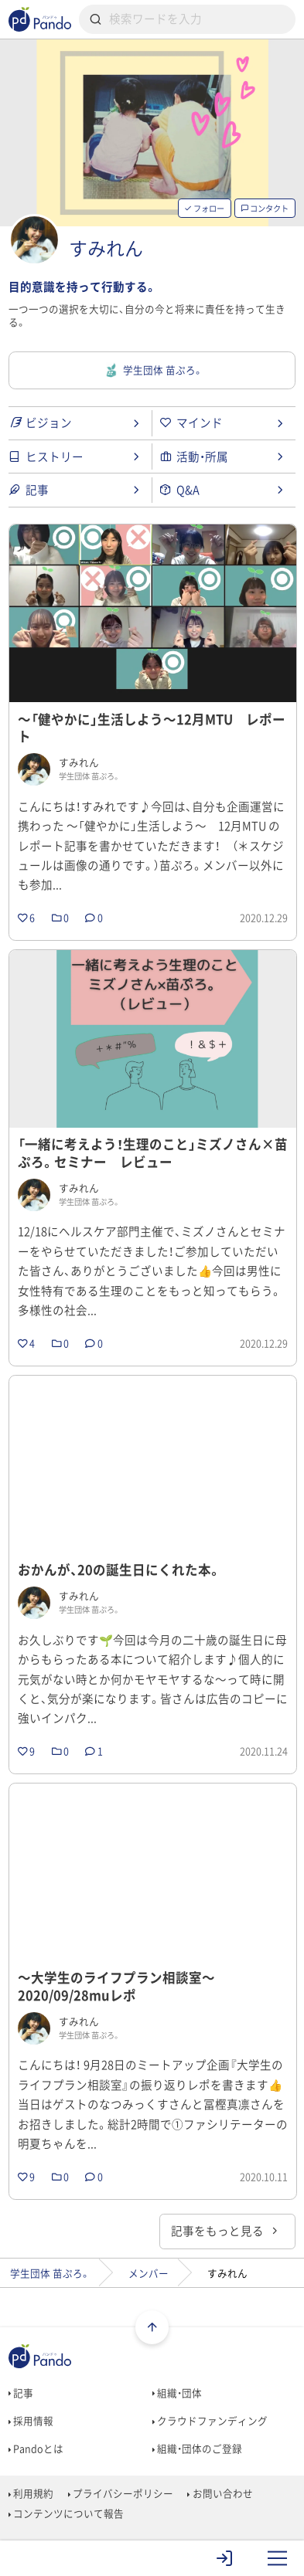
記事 (21, 2392)
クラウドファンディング (210, 2420)
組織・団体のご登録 (197, 2448)
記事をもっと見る (226, 2230)
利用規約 (31, 2493)
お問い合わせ (220, 2493)
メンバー (148, 2272)
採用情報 (31, 2420)
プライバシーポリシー (121, 2493)
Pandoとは (36, 2448)
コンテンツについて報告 (67, 2513)
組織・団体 (177, 2392)
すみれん (106, 248)
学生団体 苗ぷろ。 (50, 2272)
